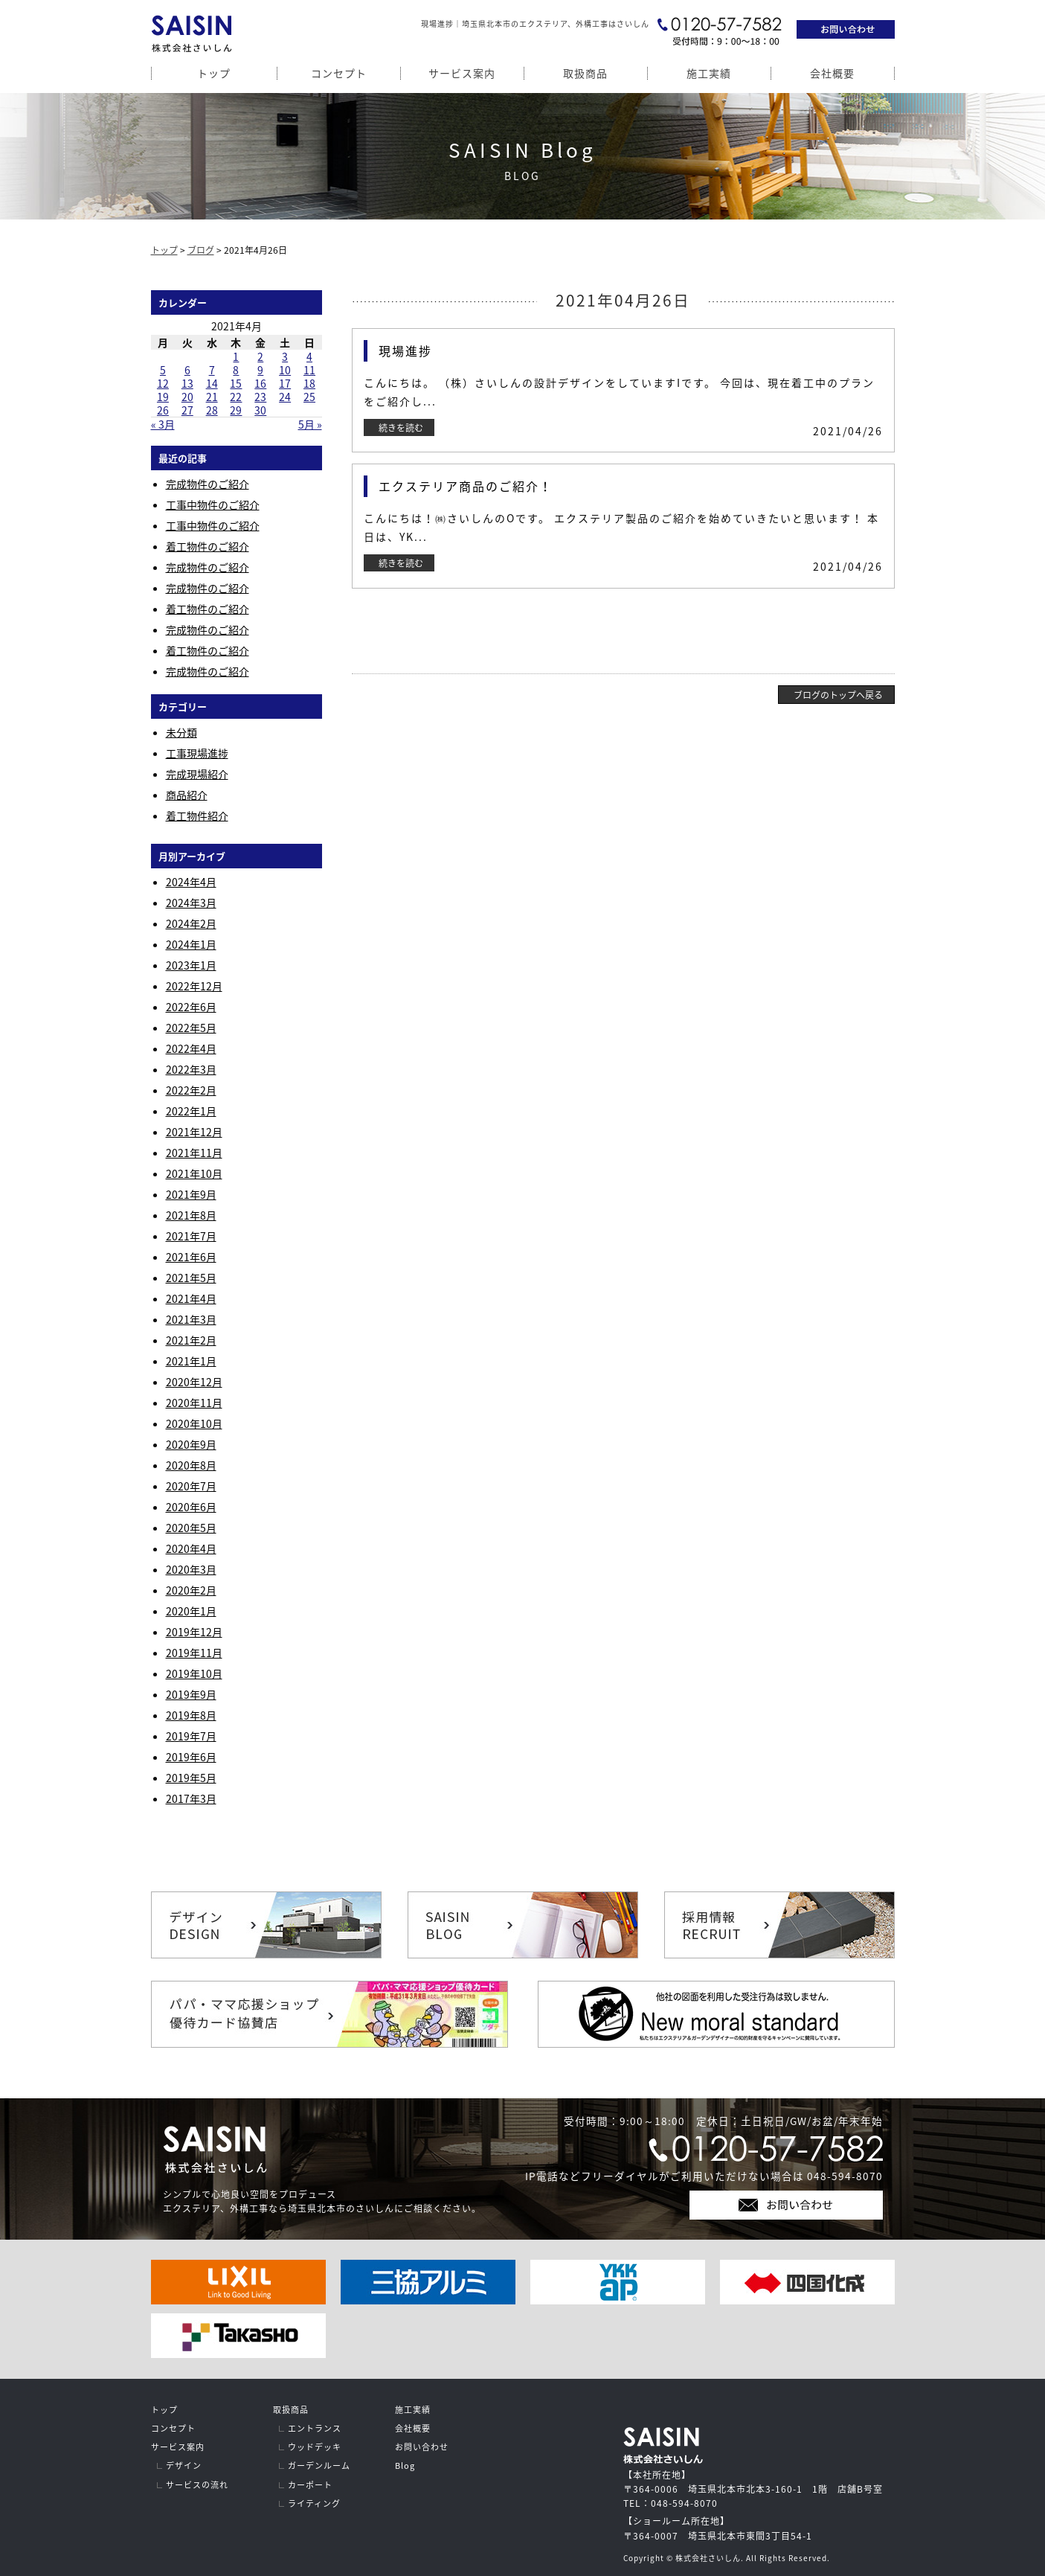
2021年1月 (191, 1360)
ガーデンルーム (319, 2465)
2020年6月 (191, 1506)
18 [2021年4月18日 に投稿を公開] (309, 383)
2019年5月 (191, 1777)
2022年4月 (191, 1048)
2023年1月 (191, 965)
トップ (214, 73)
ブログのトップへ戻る (838, 695)
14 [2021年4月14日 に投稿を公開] (212, 383)
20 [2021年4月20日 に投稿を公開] (187, 396)
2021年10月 (194, 1173)
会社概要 (832, 73)
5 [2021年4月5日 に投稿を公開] (163, 369)
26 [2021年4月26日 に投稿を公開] (163, 410)
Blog (405, 2465)
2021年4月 (191, 1298)
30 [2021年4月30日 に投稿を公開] (260, 410)
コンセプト (339, 73)
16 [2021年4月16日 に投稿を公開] (260, 383)
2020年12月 (194, 1381)
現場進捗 (405, 350)
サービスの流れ (197, 2485)
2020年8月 (191, 1465)
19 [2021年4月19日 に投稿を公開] (163, 396)
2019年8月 (191, 1715)
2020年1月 (191, 1610)
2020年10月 (194, 1423)
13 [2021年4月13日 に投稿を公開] (187, 383)
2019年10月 (194, 1673)
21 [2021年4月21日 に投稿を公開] (212, 396)
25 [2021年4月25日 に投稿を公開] (309, 396)
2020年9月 (191, 1444)
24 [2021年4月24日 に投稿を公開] (285, 396)
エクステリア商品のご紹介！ (466, 486)
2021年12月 (194, 1131)
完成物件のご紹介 (207, 483)
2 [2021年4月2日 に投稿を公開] (260, 356)
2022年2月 (191, 1090)
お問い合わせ (421, 2447)
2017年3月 (191, 1798)
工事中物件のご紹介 (213, 504)
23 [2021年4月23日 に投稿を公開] (260, 396)
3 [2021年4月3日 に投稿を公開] (285, 356)
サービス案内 (461, 73)
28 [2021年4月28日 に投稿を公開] (212, 410)
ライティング (314, 2503)
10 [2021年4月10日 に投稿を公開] (285, 369)
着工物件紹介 (197, 815)
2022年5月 (191, 1027)
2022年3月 (191, 1069)
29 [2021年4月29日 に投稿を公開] (236, 410)
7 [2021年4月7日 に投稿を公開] (212, 369)
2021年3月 (191, 1319)
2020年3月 (191, 1569)
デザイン (184, 2465)
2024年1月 (191, 944)
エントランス (314, 2428)
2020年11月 (194, 1402)
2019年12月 (194, 1631)
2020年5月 (191, 1527)
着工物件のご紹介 (207, 546)
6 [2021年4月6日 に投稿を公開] (187, 369)
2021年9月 (191, 1194)
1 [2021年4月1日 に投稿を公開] (236, 356)
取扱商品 (585, 73)
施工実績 (709, 73)
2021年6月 (191, 1256)
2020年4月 (191, 1548)
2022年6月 (191, 1006)
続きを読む (401, 428)
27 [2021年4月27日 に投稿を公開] (187, 410)
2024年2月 (191, 923)
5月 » (310, 424)
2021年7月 (191, 1235)
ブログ (200, 250)
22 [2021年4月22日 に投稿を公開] (236, 396)
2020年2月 (191, 1590)
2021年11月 (194, 1152)
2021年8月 (191, 1215)
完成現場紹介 (197, 773)
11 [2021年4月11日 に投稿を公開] (309, 369)
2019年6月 (191, 1756)
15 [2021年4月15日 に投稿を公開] (236, 383)
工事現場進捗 (197, 753)
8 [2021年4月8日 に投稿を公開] (236, 369)
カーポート (310, 2485)
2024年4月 (191, 881)
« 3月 (163, 424)
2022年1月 (191, 1110)
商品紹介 (187, 794)
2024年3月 (191, 902)
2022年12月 (194, 985)
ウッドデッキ (314, 2447)
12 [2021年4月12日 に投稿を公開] (163, 383)
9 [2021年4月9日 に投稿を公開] (260, 369)
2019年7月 (191, 1735)
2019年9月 (191, 1694)
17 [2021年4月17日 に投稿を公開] (285, 383)
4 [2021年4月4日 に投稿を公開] (309, 356)
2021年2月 (191, 1340)
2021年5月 (191, 1277)
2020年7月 (191, 1485)
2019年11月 (194, 1652)
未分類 (181, 732)
